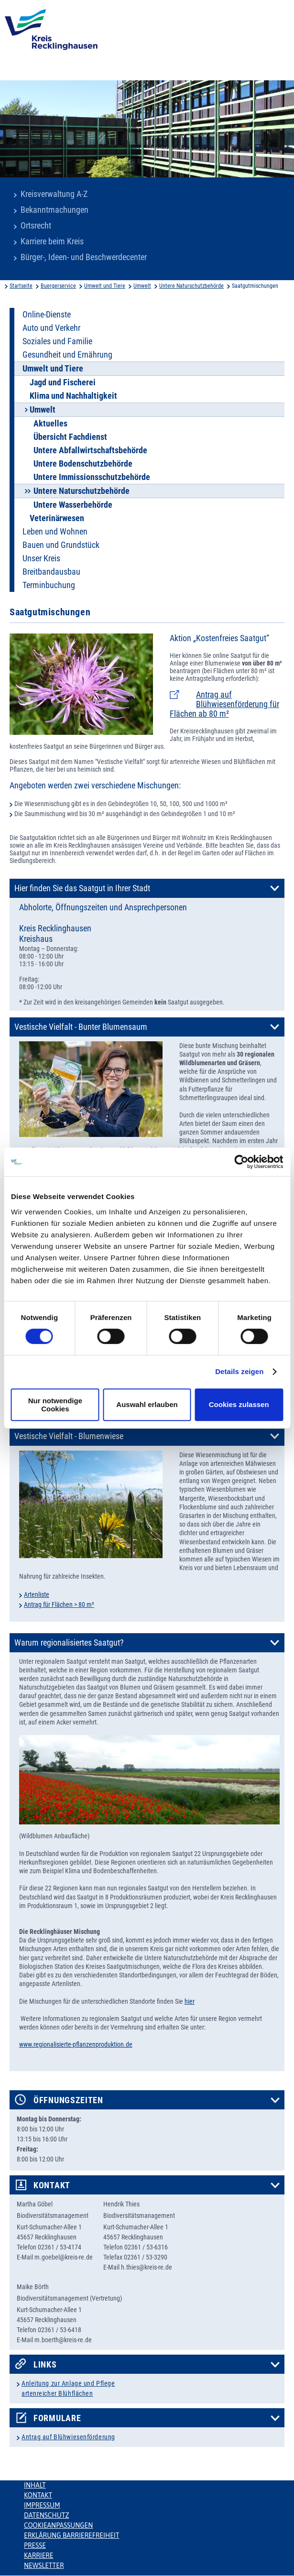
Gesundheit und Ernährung (67, 355)
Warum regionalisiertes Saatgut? (69, 1643)
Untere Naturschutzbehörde (191, 286)
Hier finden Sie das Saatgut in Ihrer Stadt (82, 888)
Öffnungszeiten (68, 2100)
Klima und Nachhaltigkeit (73, 396)
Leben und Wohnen (54, 531)
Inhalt (35, 2485)
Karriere (39, 2555)
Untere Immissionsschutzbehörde (91, 477)
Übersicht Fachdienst (70, 437)
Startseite (21, 286)
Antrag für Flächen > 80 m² (59, 1604)
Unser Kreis (41, 558)
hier (190, 2001)
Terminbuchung (48, 585)
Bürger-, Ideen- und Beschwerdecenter (84, 257)
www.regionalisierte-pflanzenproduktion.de (75, 2044)
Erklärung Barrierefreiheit (71, 2535)
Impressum (42, 2505)
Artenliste (36, 1594)
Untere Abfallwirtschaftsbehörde (90, 450)
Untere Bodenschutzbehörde (82, 464)
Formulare (57, 2418)
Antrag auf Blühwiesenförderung (68, 2437)
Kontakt (51, 2185)
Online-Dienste (46, 314)
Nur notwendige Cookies (55, 1405)
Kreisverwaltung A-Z (54, 194)
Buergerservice (58, 286)
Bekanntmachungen (54, 210)
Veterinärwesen (57, 518)
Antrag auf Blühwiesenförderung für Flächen (224, 704)
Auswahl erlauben (146, 1404)
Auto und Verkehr (51, 328)
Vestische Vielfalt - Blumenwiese (68, 1436)
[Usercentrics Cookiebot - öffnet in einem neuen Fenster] (241, 1162)
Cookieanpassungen (58, 2525)
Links (45, 2364)
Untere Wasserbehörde (72, 505)
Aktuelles (50, 423)
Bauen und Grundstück (60, 545)
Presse (35, 2545)
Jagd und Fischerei (63, 382)
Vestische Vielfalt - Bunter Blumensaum (80, 1027)
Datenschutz (46, 2515)
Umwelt (142, 286)
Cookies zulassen (239, 1404)
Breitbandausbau (51, 572)
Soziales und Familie (57, 341)
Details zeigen (239, 1371)
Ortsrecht (36, 225)
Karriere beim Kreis (52, 241)
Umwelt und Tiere (104, 286)
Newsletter (44, 2565)
